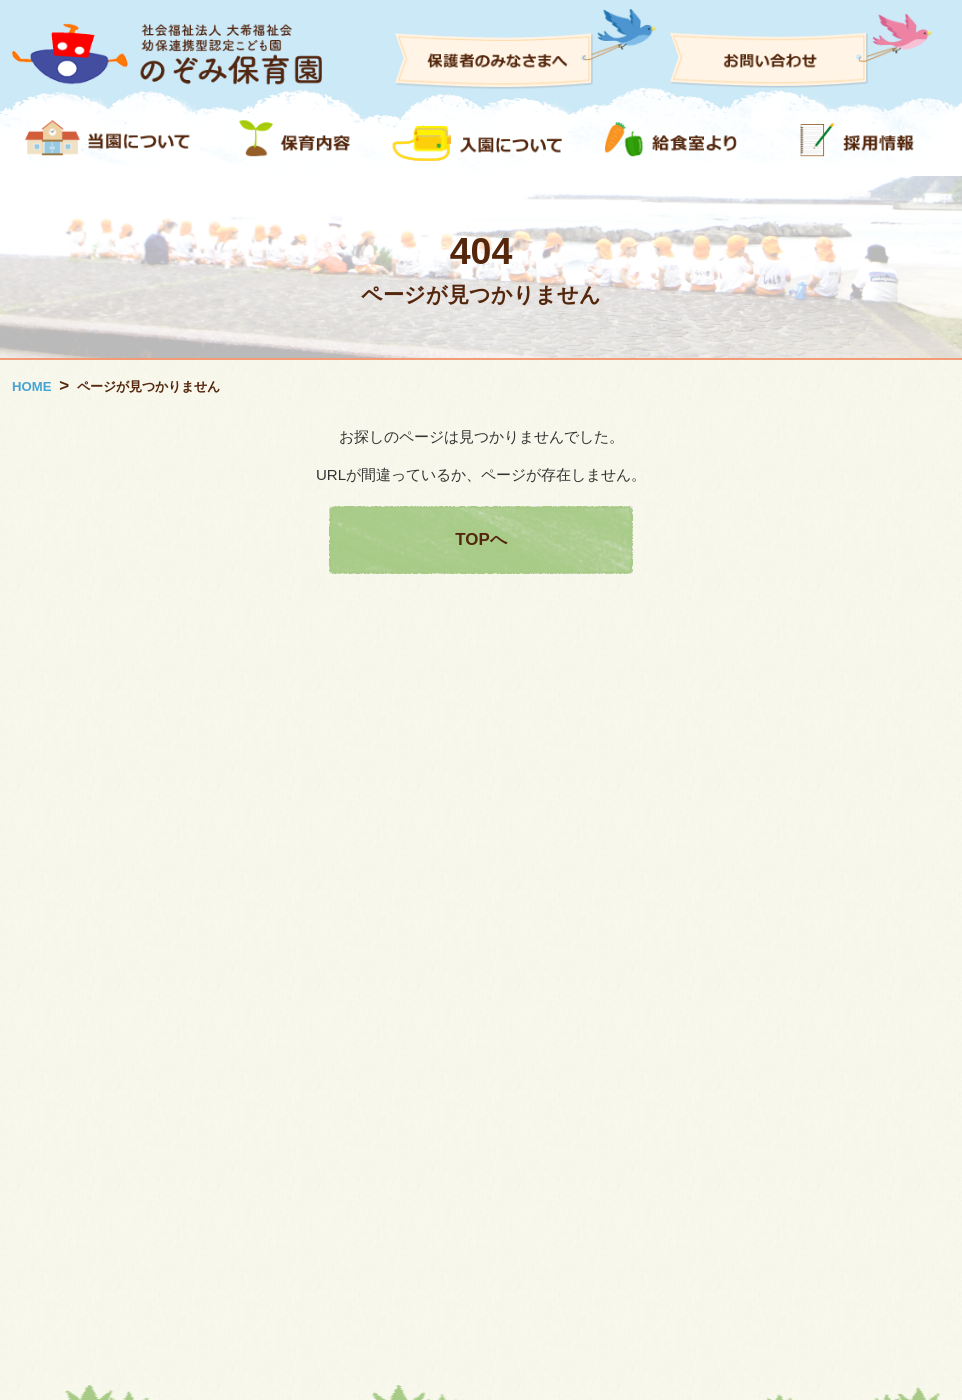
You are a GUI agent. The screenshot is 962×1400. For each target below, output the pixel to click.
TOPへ (480, 539)
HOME (31, 386)
